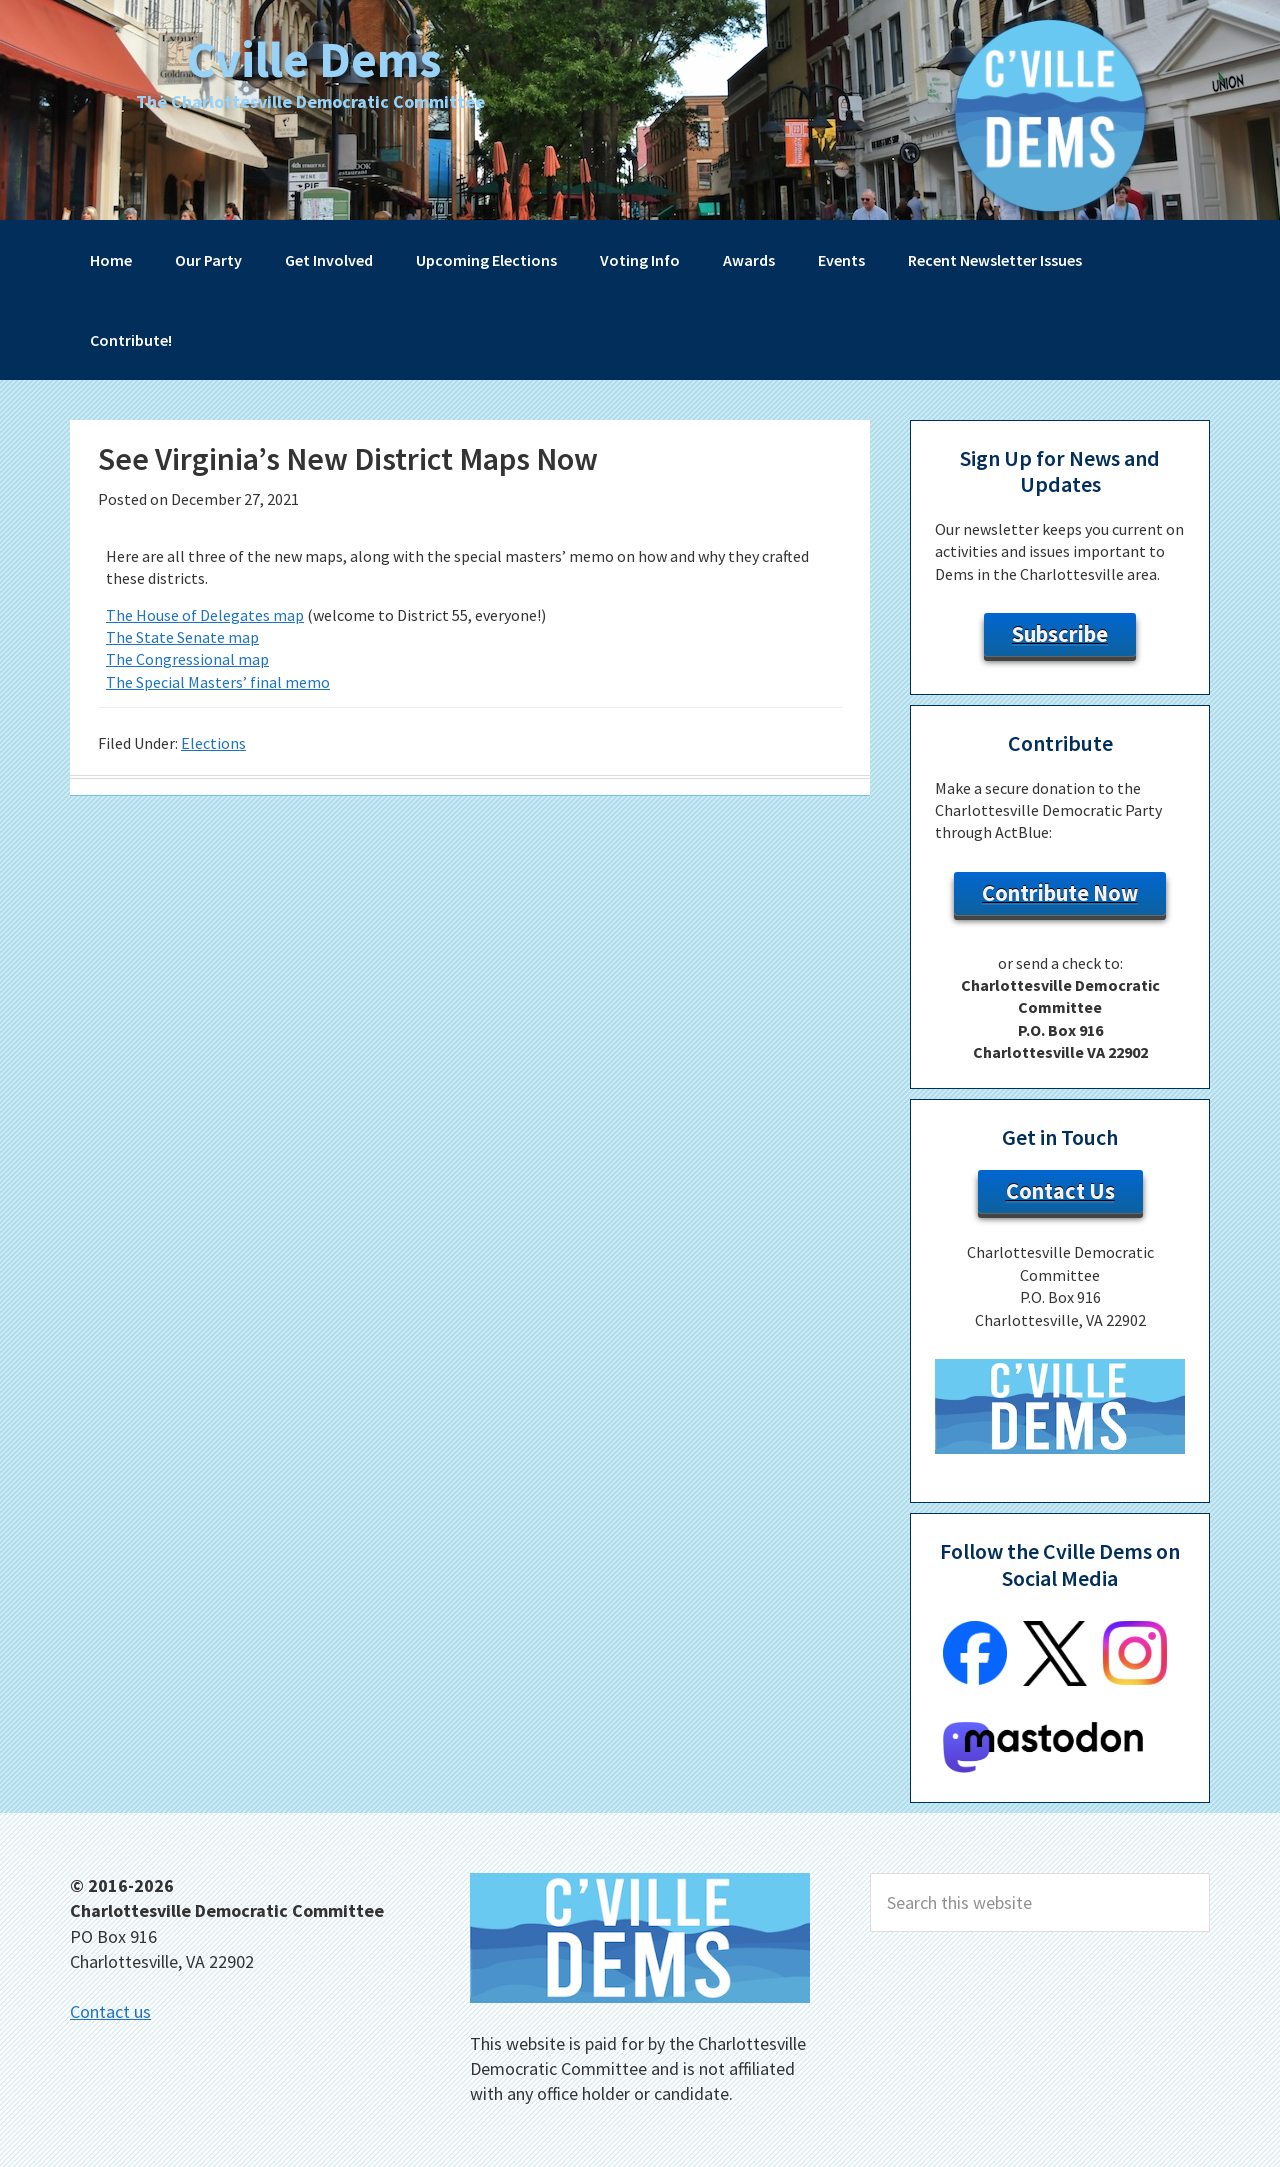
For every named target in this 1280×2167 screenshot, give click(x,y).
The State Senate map (182, 637)
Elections (213, 743)
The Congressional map (187, 659)
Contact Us (1060, 1191)
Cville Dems (314, 59)
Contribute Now (1060, 893)
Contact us (110, 2011)
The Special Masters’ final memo (218, 682)
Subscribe (1060, 634)
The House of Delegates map (205, 615)
